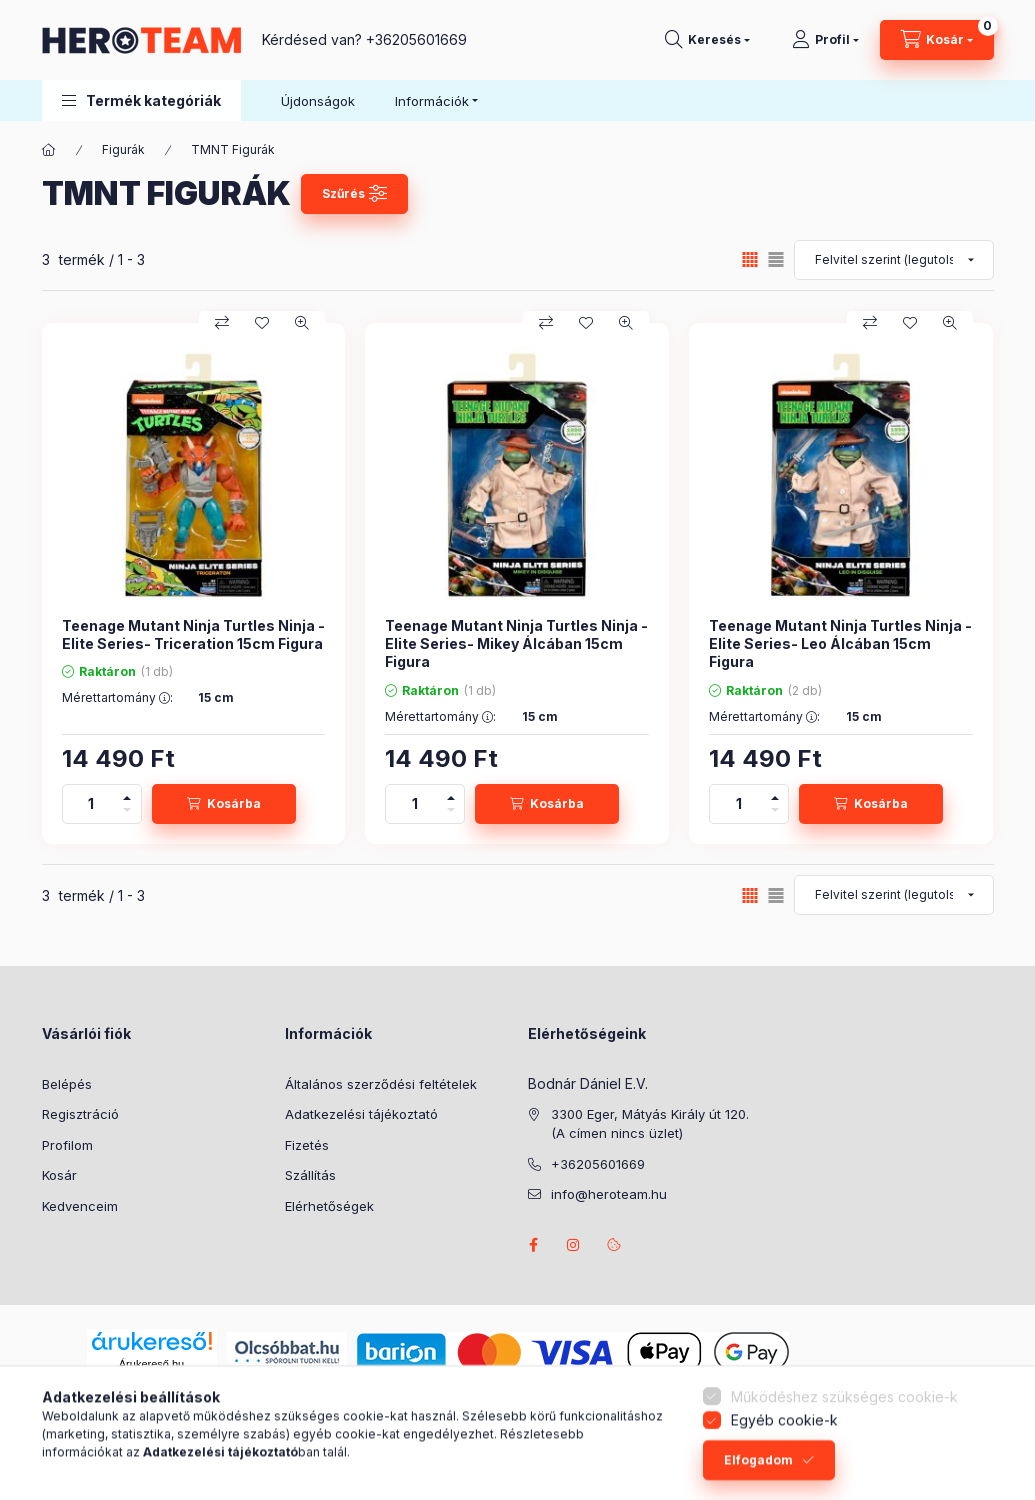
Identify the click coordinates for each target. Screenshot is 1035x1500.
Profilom (67, 1145)
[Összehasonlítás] (222, 323)
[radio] (776, 259)
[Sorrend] (894, 260)
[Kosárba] (224, 804)
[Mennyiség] (91, 804)
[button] (141, 100)
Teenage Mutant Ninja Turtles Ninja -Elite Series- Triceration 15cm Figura (193, 634)
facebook (534, 1245)
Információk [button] (432, 101)
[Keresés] (707, 40)
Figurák (123, 149)
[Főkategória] (49, 150)
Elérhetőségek (329, 1206)
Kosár (59, 1175)
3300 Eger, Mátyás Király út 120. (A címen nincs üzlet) (650, 1124)
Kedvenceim (80, 1206)
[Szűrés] (355, 194)
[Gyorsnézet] (302, 323)
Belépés (67, 1084)
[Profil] (825, 40)
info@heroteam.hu (609, 1194)
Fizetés (307, 1145)
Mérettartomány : (117, 698)
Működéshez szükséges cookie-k (844, 1435)
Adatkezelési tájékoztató (361, 1114)
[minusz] (127, 813)
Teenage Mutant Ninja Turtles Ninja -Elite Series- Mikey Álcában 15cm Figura (516, 643)
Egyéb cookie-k (784, 1459)
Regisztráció (80, 1114)
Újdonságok (318, 101)
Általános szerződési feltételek (381, 1084)
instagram (574, 1245)
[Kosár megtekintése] (937, 40)
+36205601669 (416, 39)
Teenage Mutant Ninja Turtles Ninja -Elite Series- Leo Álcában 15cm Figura (840, 643)
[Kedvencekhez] (262, 323)
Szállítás (310, 1175)
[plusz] (127, 794)
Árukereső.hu (151, 1364)
